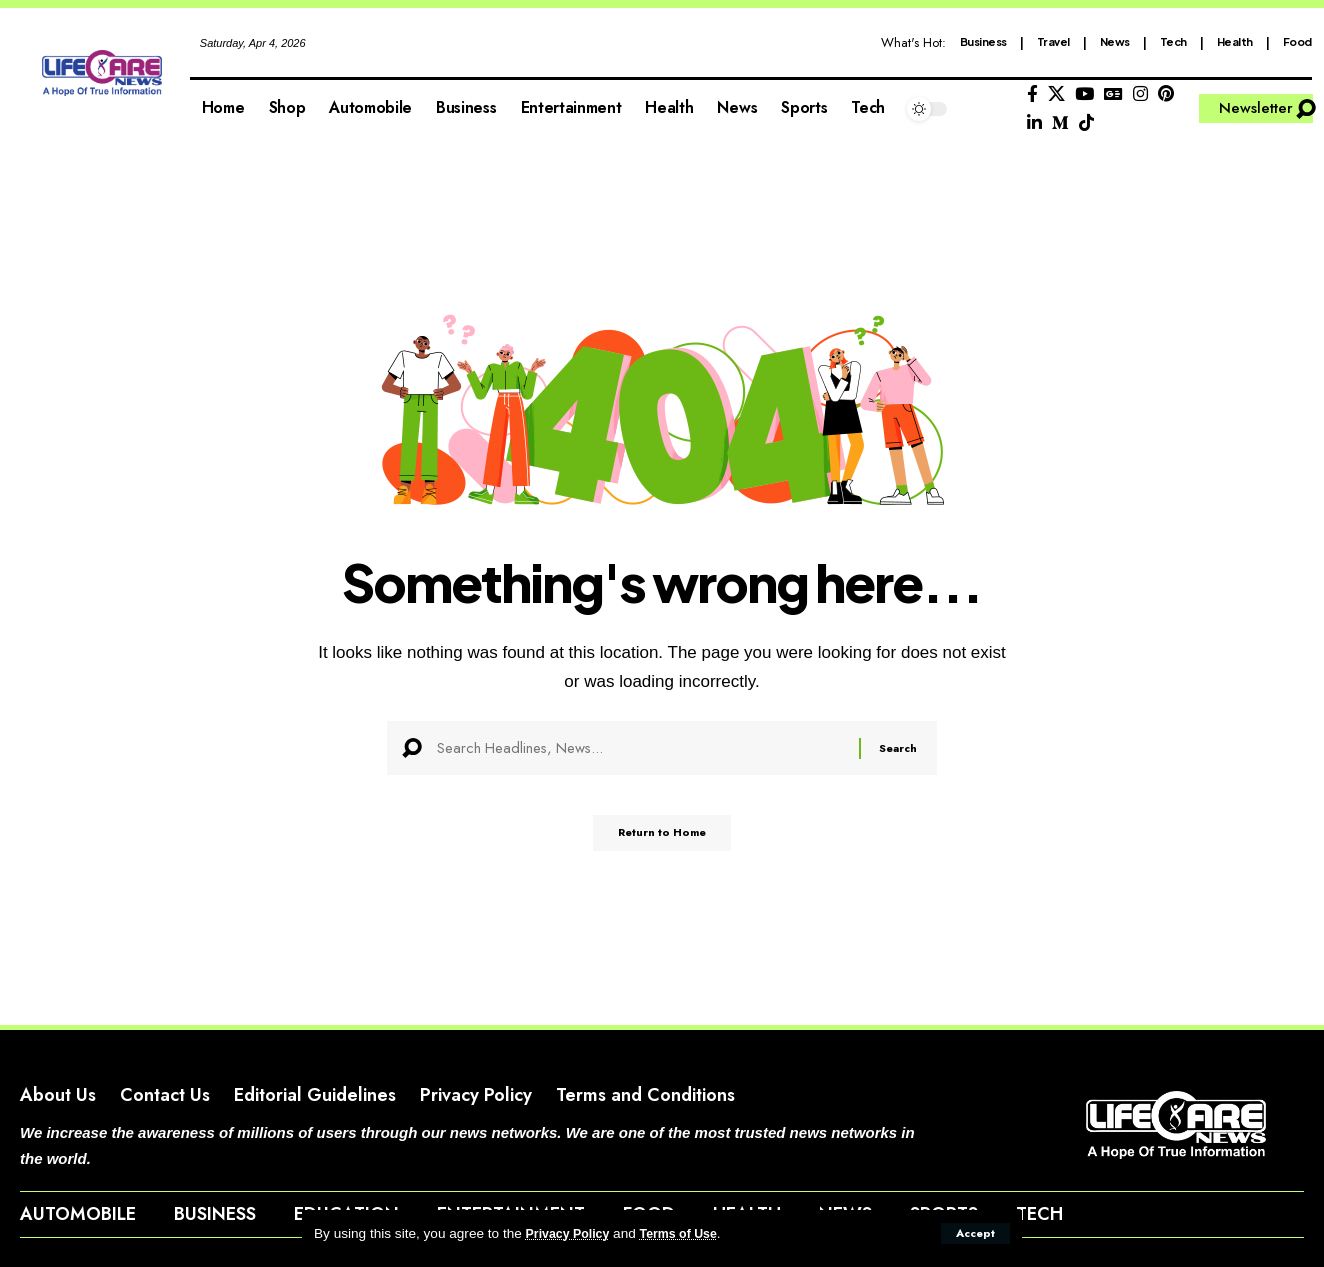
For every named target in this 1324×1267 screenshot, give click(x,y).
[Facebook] (1032, 94)
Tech (1173, 41)
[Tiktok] (1086, 123)
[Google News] (1113, 94)
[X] (1056, 94)
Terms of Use (690, 1233)
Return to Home (662, 841)
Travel (1053, 41)
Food (1297, 41)
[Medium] (1060, 123)
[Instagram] (1140, 94)
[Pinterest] (1166, 94)
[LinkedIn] (1034, 123)
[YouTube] (1084, 94)
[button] (973, 1233)
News (1115, 41)
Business (983, 41)
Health (1235, 41)
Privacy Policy (572, 1233)
